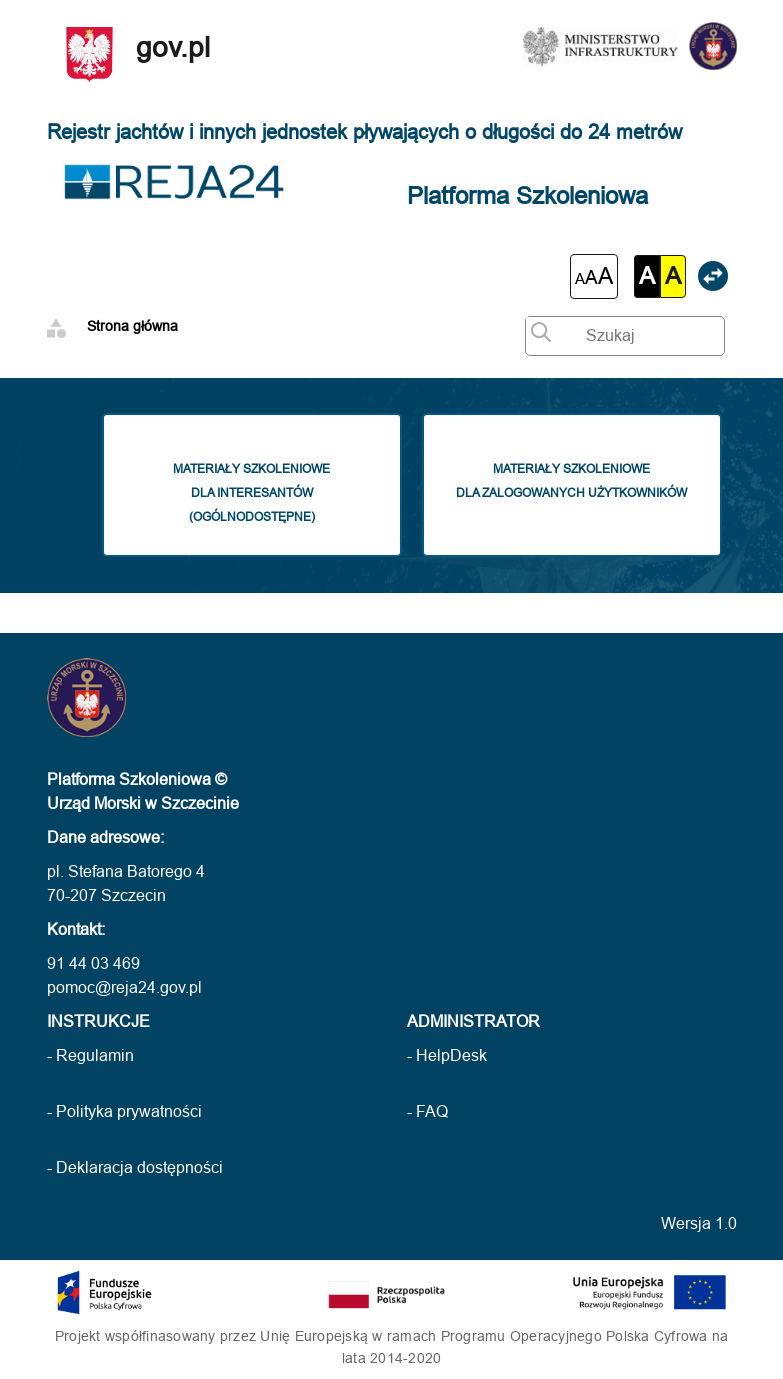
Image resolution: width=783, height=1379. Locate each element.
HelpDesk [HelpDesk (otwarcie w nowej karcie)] (451, 1055)
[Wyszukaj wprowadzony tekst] (536, 329)
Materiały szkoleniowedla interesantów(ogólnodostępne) (263, 490)
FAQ (432, 1111)
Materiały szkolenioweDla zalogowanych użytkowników (571, 478)
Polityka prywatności (129, 1111)
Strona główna (132, 326)
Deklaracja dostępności (139, 1167)
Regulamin (95, 1055)
